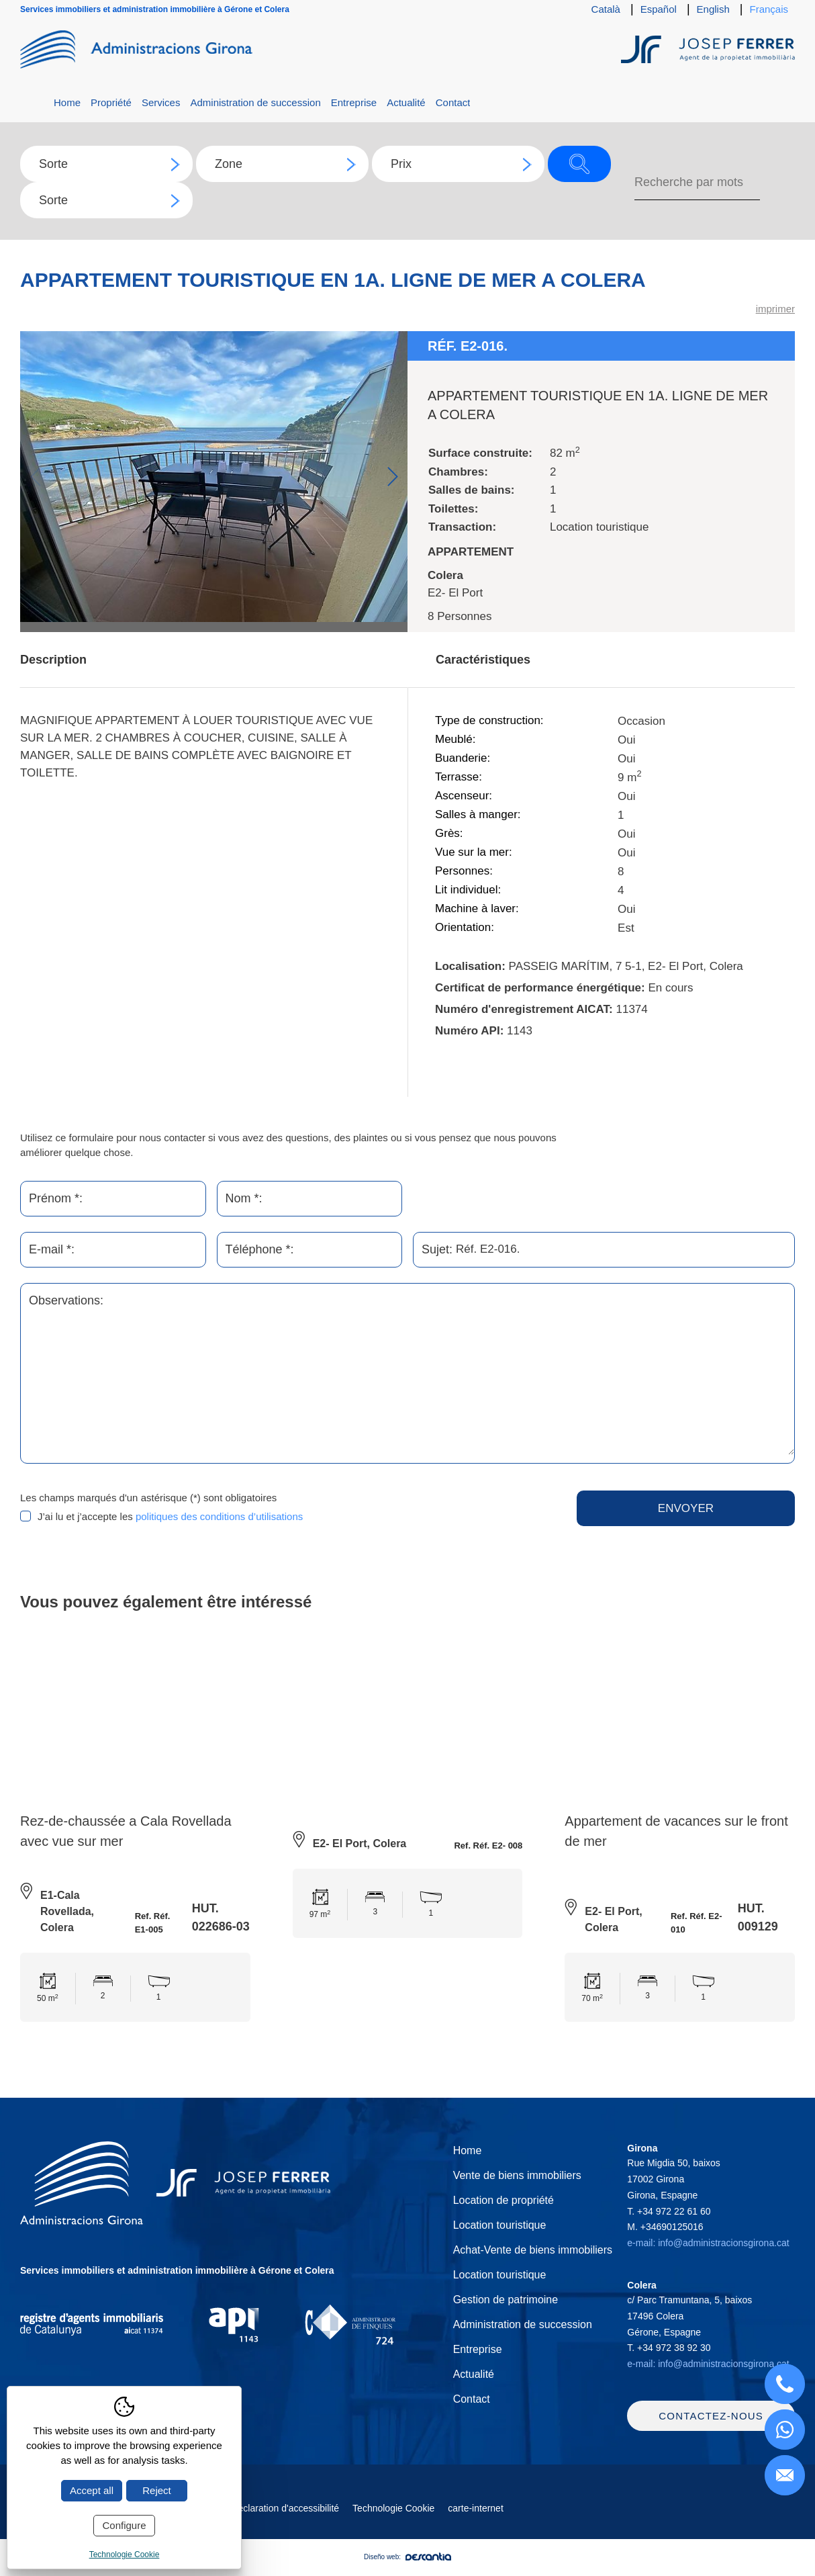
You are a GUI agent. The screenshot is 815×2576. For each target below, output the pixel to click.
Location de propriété (503, 2200)
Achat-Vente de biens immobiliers (532, 2250)
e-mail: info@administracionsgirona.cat (708, 2242)
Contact (453, 102)
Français (768, 9)
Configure (124, 2525)
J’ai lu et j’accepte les (170, 1517)
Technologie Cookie (393, 2520)
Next (392, 477)
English (713, 9)
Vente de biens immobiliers (517, 2175)
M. (665, 2227)
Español (658, 9)
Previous (35, 477)
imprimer (775, 309)
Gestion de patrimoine (506, 2299)
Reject (156, 2490)
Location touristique (499, 2225)
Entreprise (354, 102)
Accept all (91, 2490)
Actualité (406, 102)
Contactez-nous (711, 2428)
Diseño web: (407, 2569)
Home (67, 102)
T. (668, 2211)
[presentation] (440, 1517)
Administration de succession (255, 102)
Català (605, 9)
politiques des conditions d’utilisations (219, 1517)
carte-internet (475, 2520)
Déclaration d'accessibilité (285, 2520)
